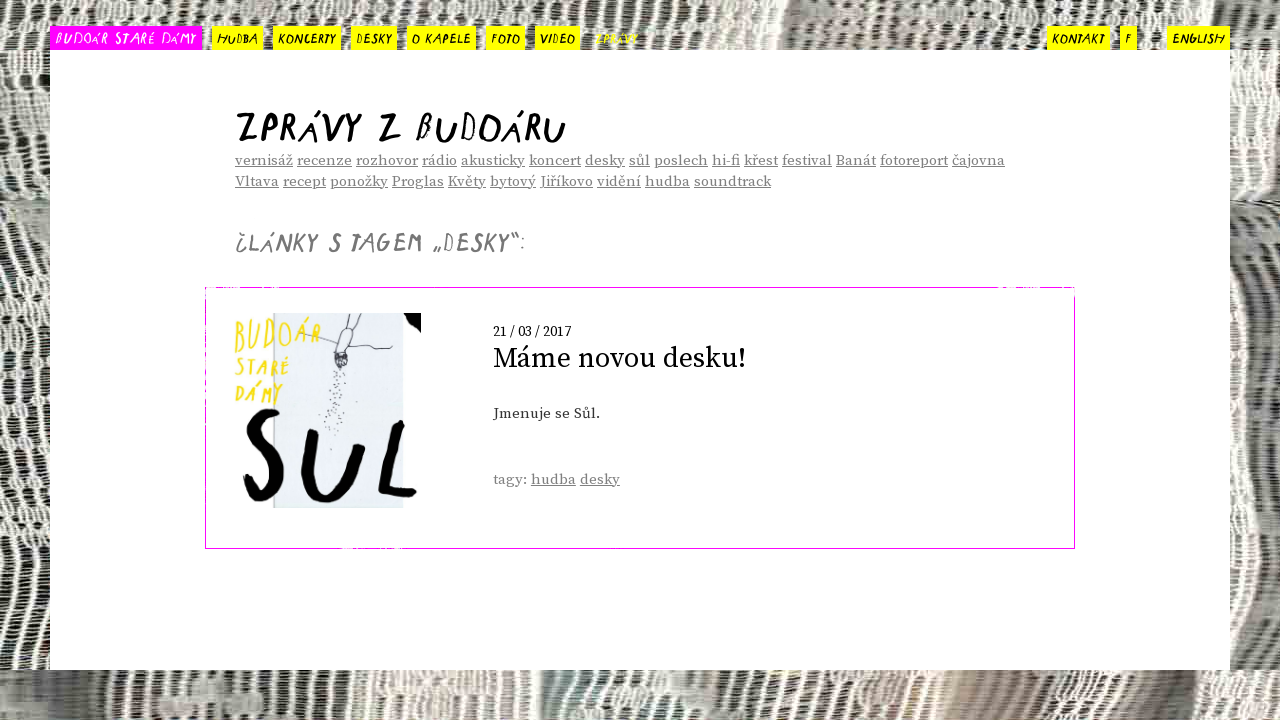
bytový (513, 181)
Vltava (257, 181)
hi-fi (726, 160)
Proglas (418, 181)
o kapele (441, 36)
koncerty (307, 36)
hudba (237, 36)
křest (761, 160)
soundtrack (732, 181)
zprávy (616, 36)
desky (374, 36)
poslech (681, 160)
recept (304, 181)
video (557, 36)
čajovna (978, 160)
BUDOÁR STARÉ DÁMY (126, 36)
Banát (856, 160)
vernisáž (264, 160)
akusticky (493, 160)
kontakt (1078, 36)
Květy (467, 181)
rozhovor (387, 160)
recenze (324, 160)
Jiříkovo (566, 181)
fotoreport (914, 160)
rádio (439, 160)
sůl (639, 160)
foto (505, 36)
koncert (555, 160)
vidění (619, 181)
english (1198, 36)
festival (807, 160)
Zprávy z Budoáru (400, 119)
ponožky (359, 181)
